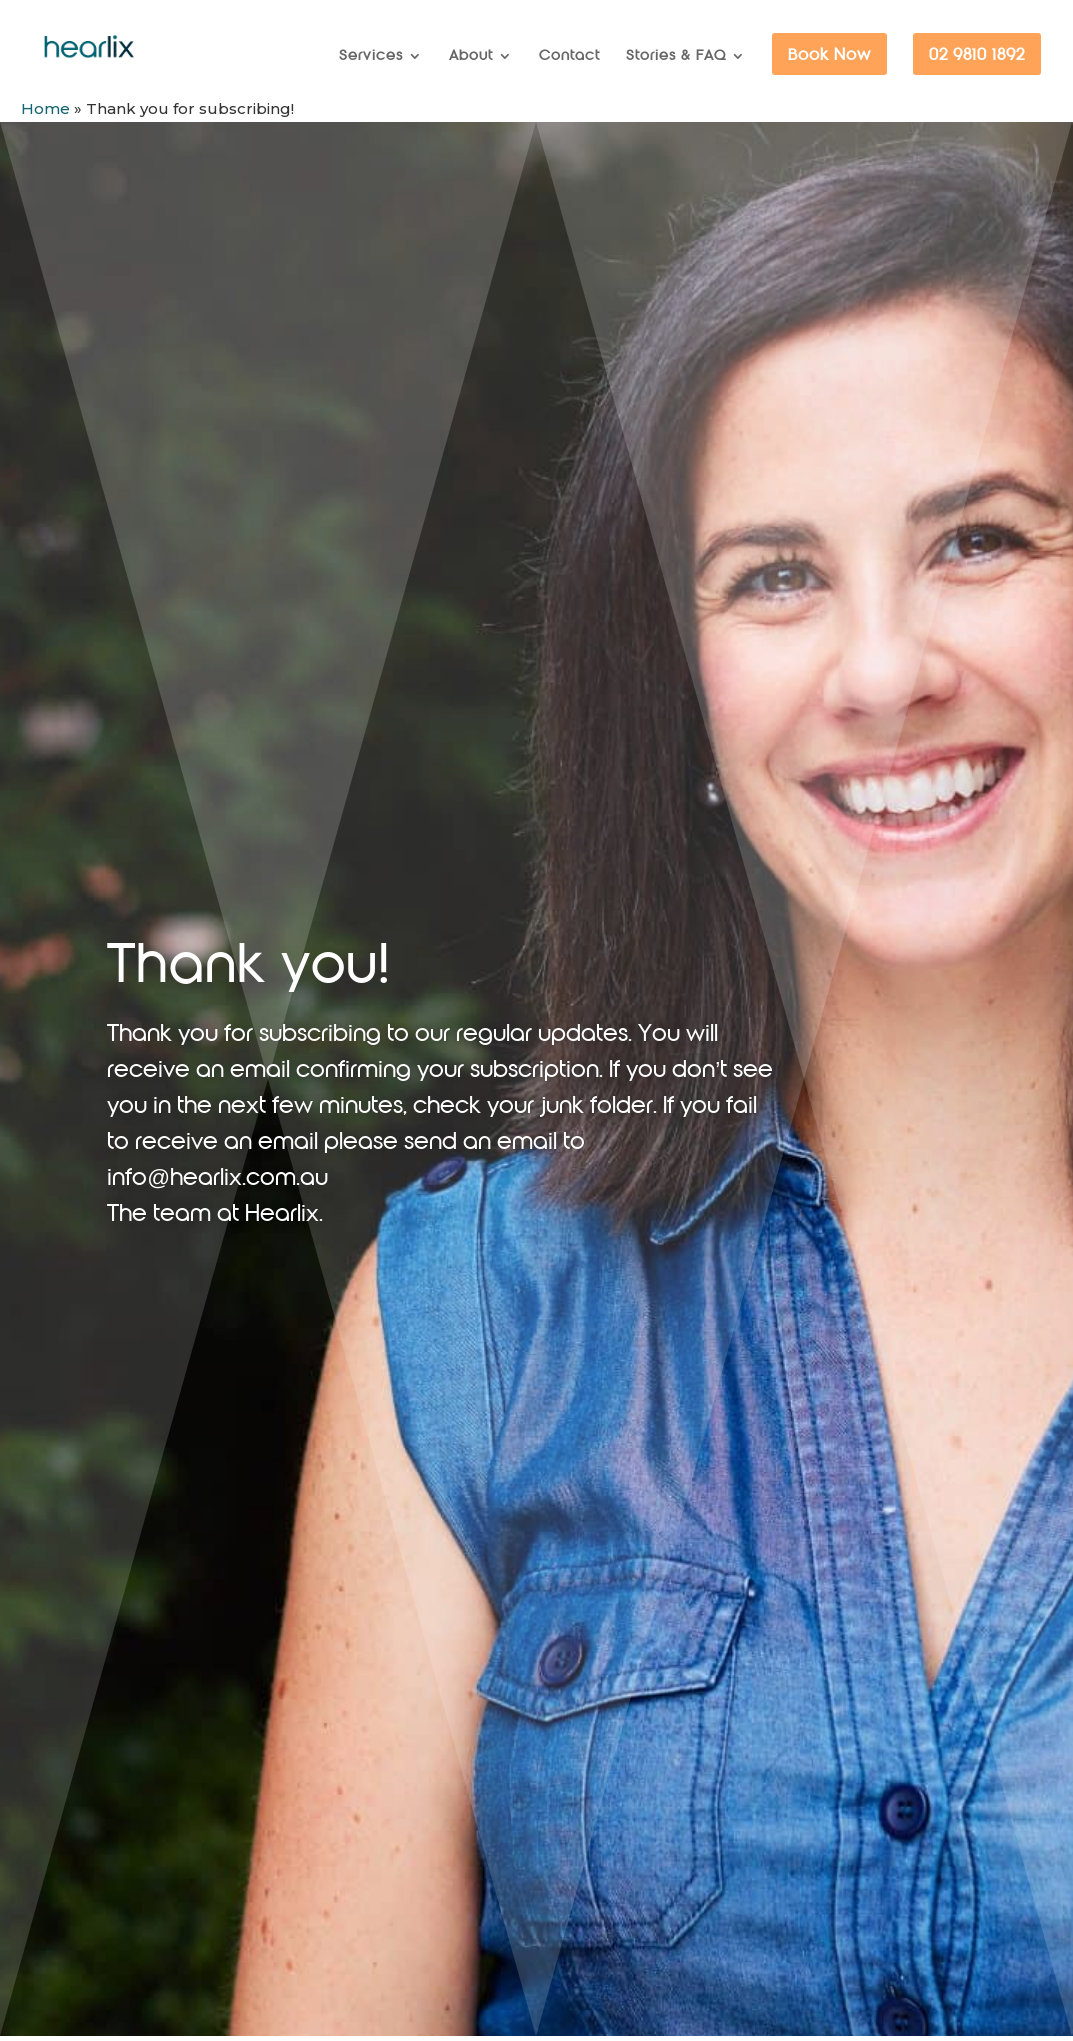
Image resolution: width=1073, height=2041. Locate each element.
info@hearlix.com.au (217, 1178)
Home (45, 108)
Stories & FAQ (676, 56)
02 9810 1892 (977, 55)
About (471, 56)
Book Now (829, 55)
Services (371, 56)
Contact (569, 56)
